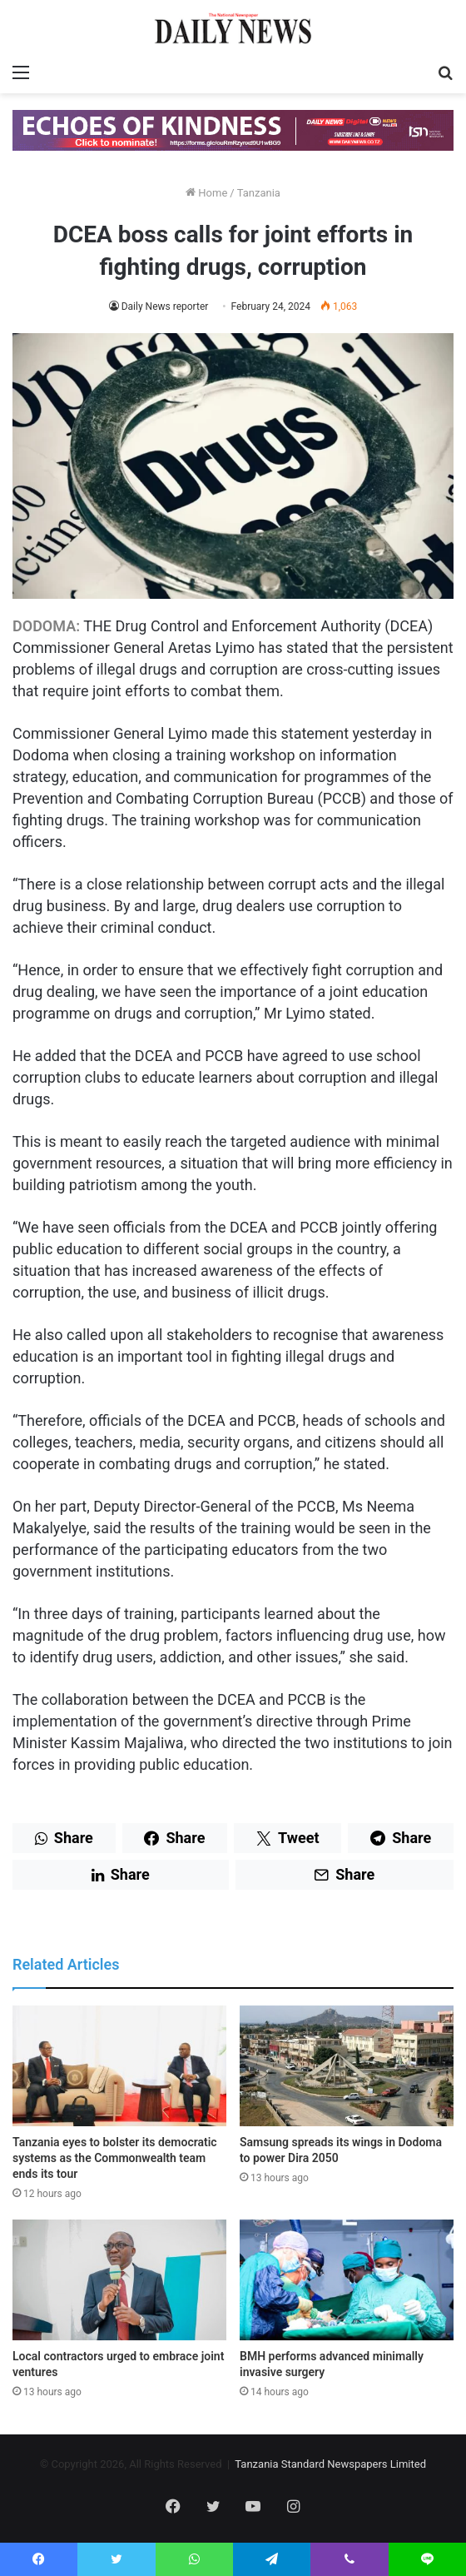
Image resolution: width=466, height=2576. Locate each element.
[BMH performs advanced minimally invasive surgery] (347, 2280)
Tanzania (258, 193)
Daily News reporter (165, 306)
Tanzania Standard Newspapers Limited (330, 2464)
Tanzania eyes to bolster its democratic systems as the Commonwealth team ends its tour (114, 2157)
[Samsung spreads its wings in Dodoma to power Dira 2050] (347, 2065)
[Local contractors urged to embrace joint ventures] (119, 2280)
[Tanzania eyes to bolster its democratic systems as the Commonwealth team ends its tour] (119, 2065)
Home (206, 193)
